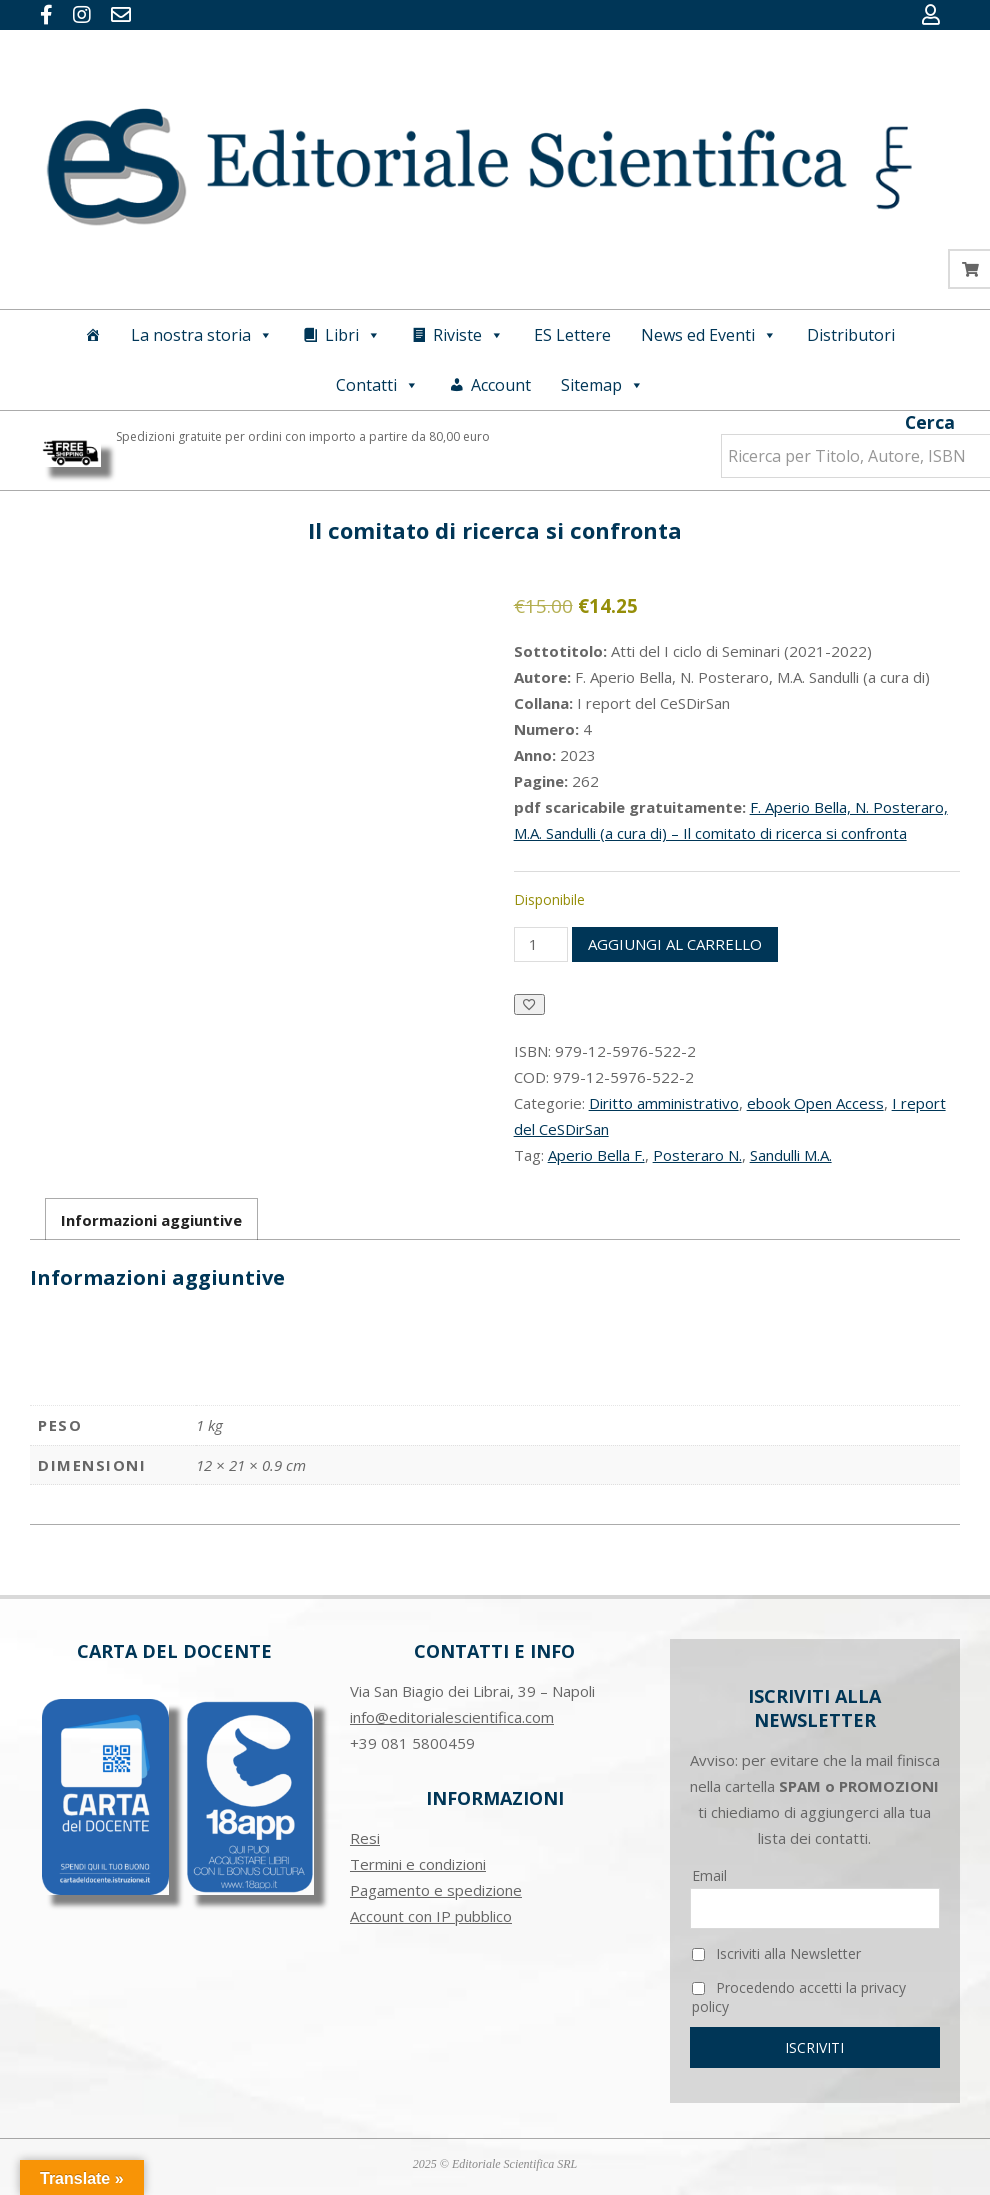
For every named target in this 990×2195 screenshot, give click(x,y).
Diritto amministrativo (664, 1103)
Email (709, 1875)
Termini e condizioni (418, 1864)
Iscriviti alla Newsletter (776, 1953)
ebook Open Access (815, 1103)
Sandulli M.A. (791, 1155)
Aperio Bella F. (596, 1155)
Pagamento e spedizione (436, 1890)
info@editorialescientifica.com (452, 1717)
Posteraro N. (697, 1155)
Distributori (851, 335)
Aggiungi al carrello (675, 944)
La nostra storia (202, 335)
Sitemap (602, 385)
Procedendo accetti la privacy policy (799, 1997)
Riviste (468, 335)
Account (501, 385)
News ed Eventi (709, 335)
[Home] (93, 335)
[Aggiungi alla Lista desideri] (529, 1004)
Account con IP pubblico (431, 1916)
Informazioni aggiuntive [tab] (151, 1220)
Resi (365, 1838)
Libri (353, 335)
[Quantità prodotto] (541, 944)
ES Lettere (572, 335)
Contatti (377, 385)
